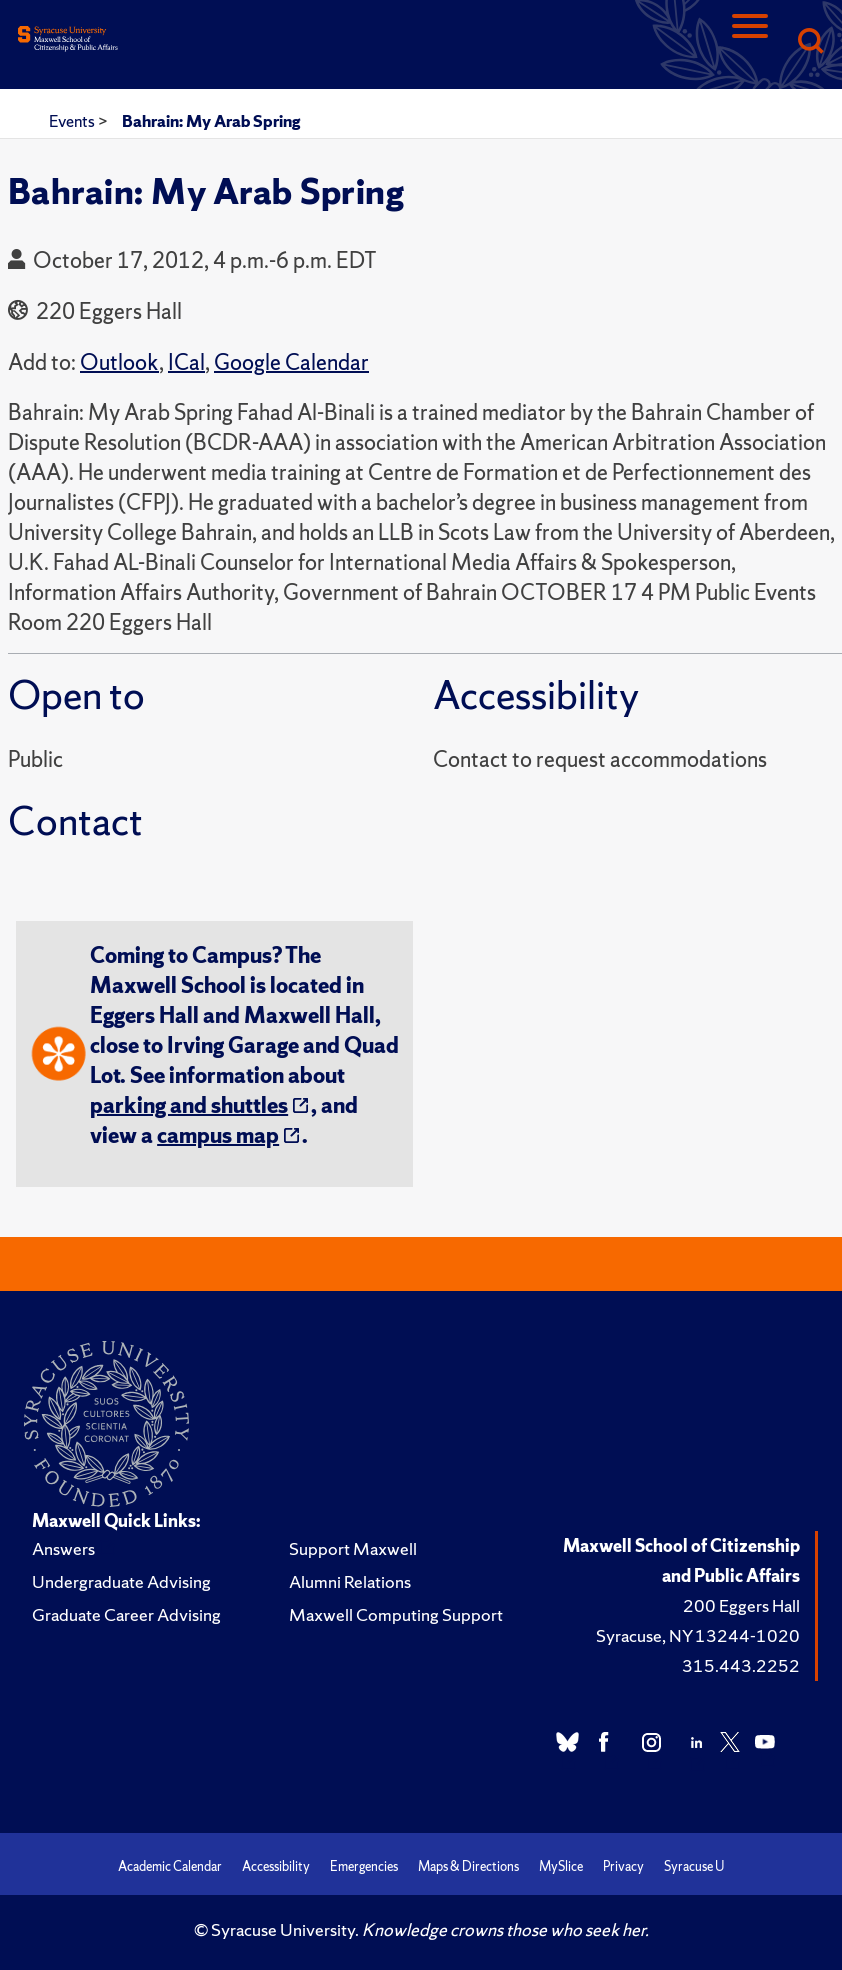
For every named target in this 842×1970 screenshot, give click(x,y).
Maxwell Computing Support (396, 1614)
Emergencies (364, 1866)
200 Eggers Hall (741, 1605)
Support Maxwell (353, 1548)
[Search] (810, 42)
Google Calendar (291, 362)
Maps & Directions (468, 1866)
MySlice (561, 1866)
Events (73, 121)
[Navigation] (750, 42)
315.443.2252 (741, 1665)
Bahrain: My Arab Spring (211, 121)
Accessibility (276, 1866)
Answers (63, 1548)
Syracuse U (694, 1866)
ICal (186, 362)
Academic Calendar (170, 1866)
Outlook (119, 362)
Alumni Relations (350, 1581)
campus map (218, 1135)
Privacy (623, 1866)
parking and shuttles (189, 1105)
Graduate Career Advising (126, 1614)
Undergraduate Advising (121, 1581)
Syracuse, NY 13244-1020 (698, 1635)
